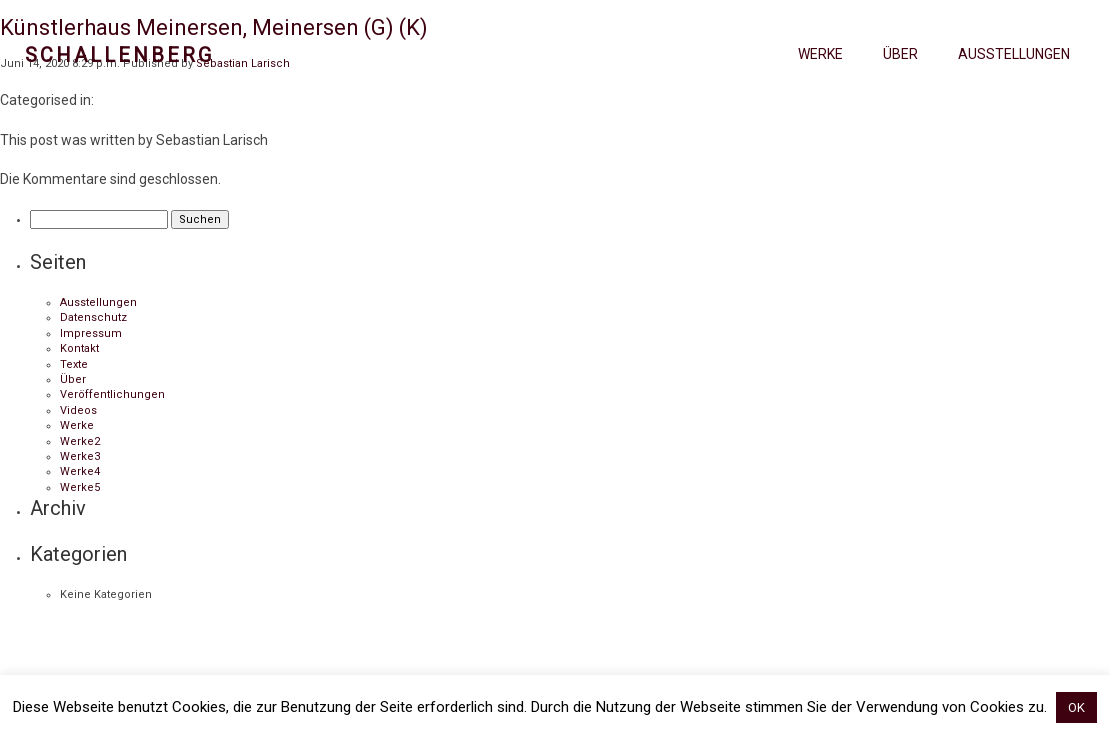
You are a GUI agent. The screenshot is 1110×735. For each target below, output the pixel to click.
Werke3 (80, 456)
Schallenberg (119, 55)
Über (900, 54)
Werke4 (80, 471)
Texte (74, 364)
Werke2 (80, 441)
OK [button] (1076, 707)
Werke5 (80, 487)
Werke (820, 54)
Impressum (91, 333)
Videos (78, 410)
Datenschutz (93, 317)
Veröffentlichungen (112, 394)
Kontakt (79, 348)
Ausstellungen (1014, 54)
